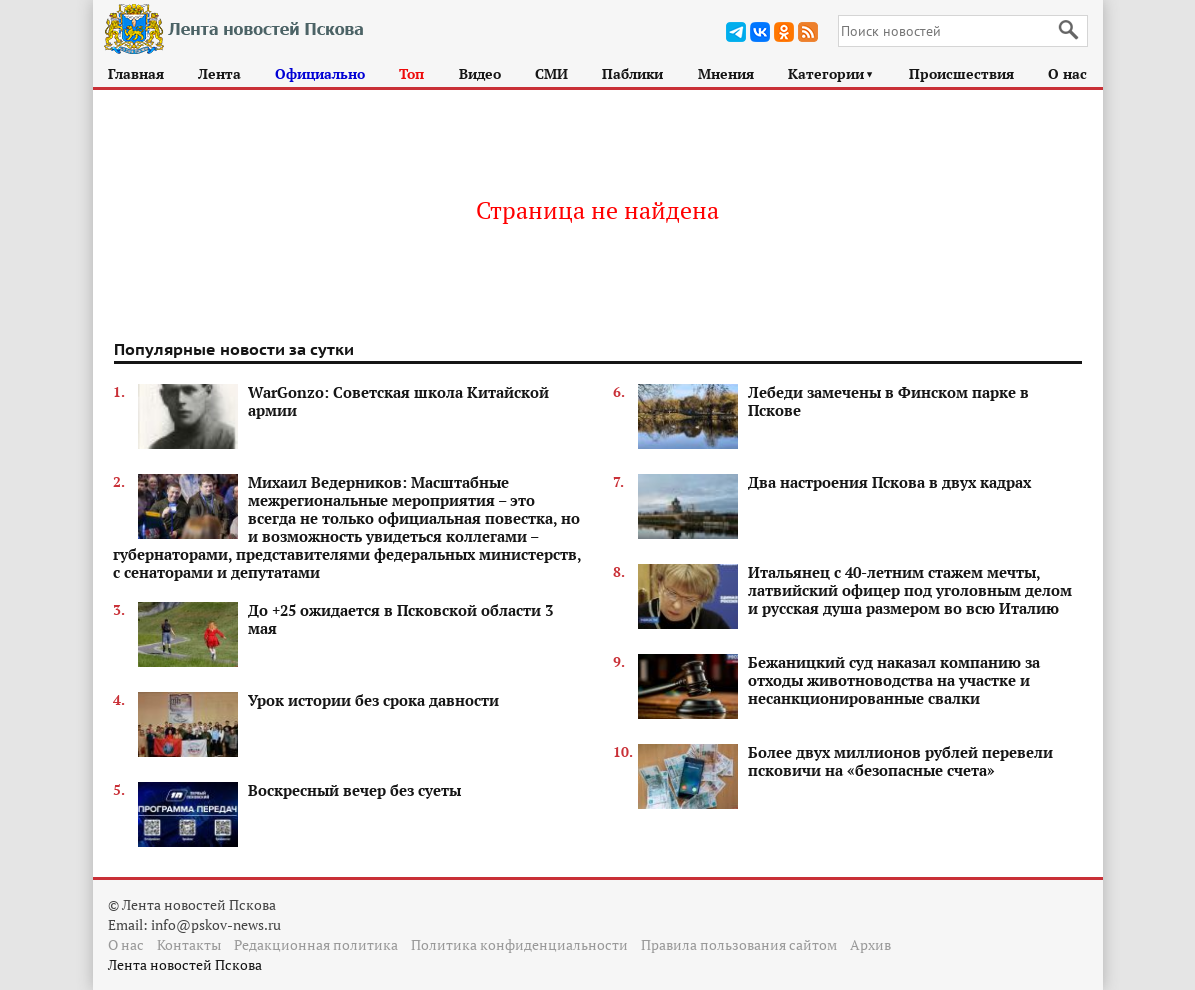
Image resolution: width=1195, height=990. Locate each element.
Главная (136, 73)
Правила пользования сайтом (739, 944)
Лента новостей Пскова (185, 964)
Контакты (189, 944)
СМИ (551, 73)
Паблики (632, 73)
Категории (831, 73)
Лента (219, 73)
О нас (1067, 73)
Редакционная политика (316, 944)
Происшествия (961, 73)
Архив (870, 944)
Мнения (726, 73)
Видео (480, 73)
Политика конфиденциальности (519, 944)
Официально (320, 73)
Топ (411, 73)
